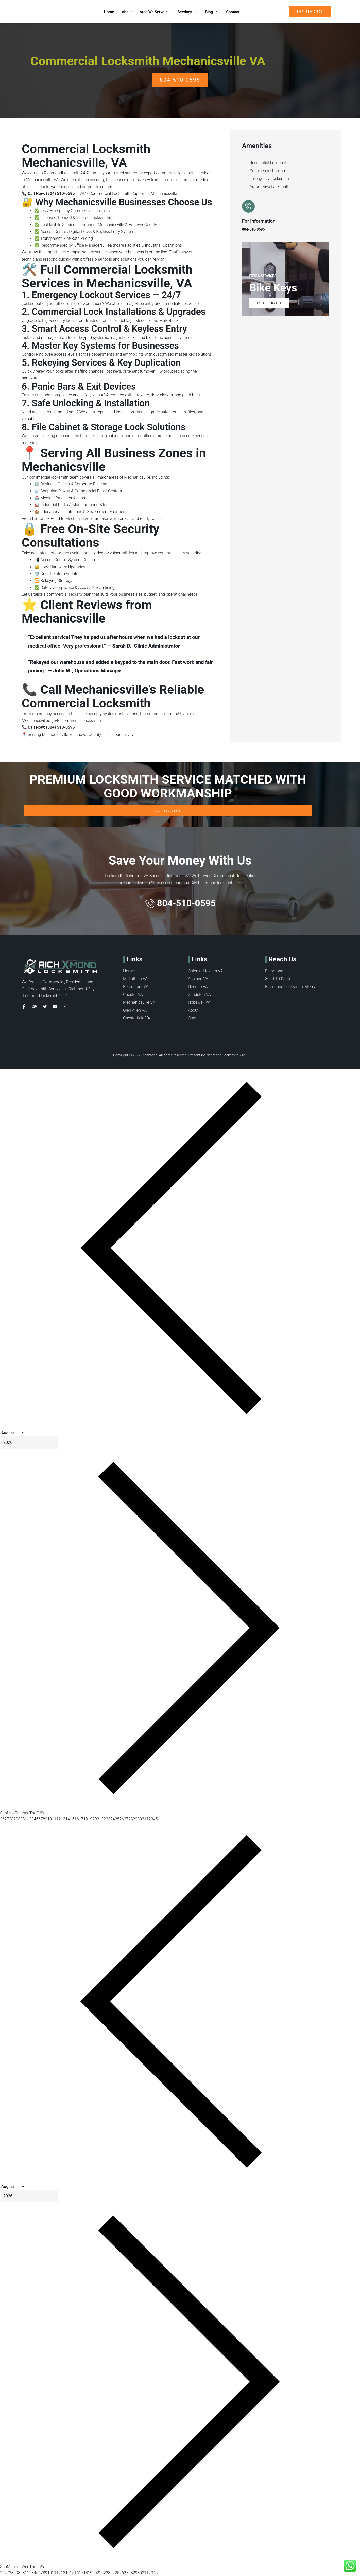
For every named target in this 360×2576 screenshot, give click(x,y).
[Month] (12, 1433)
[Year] (29, 1442)
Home (109, 12)
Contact (232, 12)
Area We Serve (155, 12)
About (127, 12)
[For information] (248, 206)
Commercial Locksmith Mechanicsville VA (147, 61)
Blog (211, 12)
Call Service (270, 304)
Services (188, 12)
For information (259, 221)
